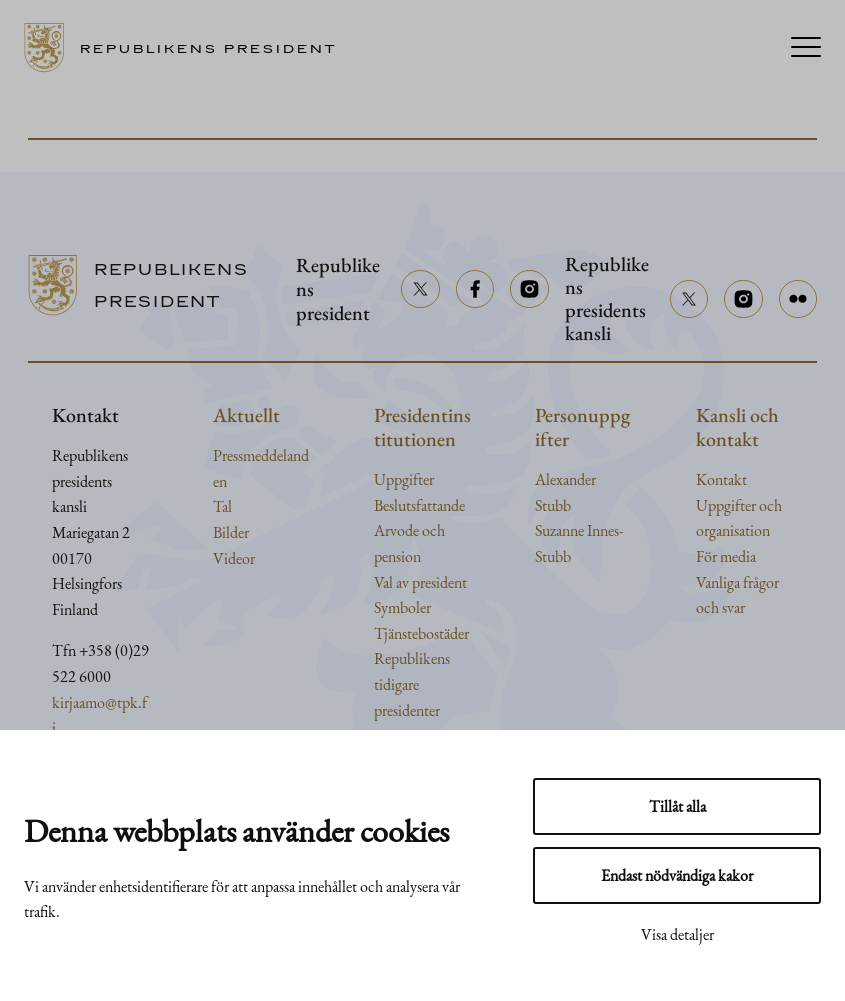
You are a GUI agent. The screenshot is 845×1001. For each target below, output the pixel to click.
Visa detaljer (677, 934)
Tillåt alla (677, 806)
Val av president (420, 582)
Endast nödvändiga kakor (677, 875)
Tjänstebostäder (421, 633)
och (770, 505)
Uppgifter (404, 479)
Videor (234, 558)
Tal (222, 506)
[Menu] (806, 48)
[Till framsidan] (187, 48)
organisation (733, 530)
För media (726, 556)
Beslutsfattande (419, 505)
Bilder (231, 532)
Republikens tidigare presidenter (412, 684)
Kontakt (721, 479)
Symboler (402, 607)
